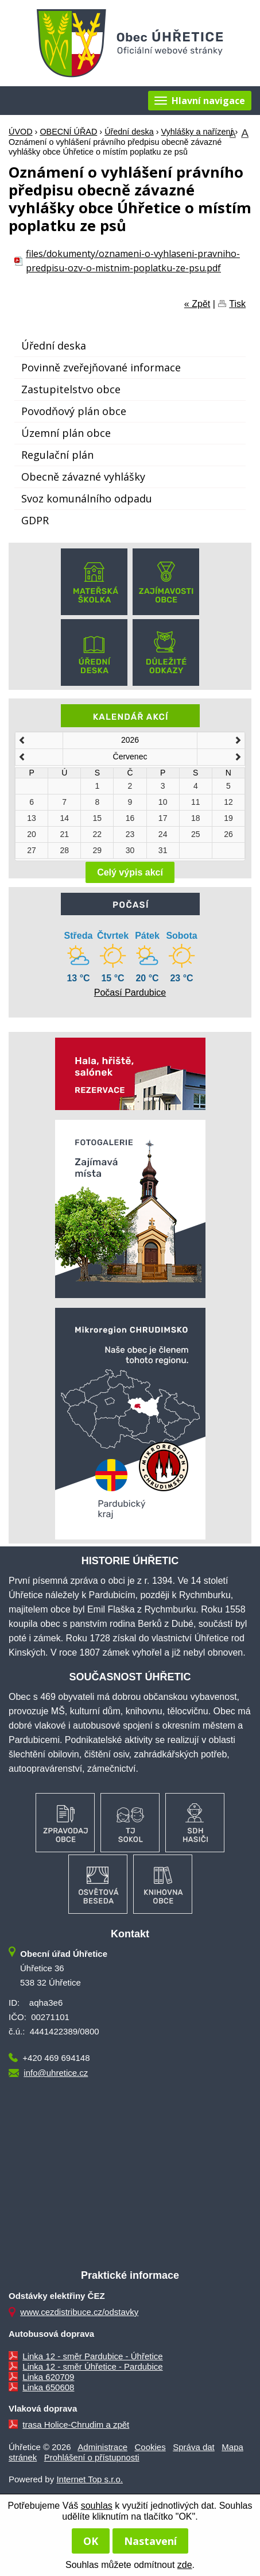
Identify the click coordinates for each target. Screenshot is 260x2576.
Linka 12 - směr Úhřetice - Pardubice (92, 2366)
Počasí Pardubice (130, 992)
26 (228, 834)
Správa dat (194, 2447)
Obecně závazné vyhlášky (83, 476)
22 (97, 834)
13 (31, 818)
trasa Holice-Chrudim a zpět (75, 2424)
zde (184, 2565)
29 (97, 850)
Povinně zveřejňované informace (101, 367)
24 (163, 834)
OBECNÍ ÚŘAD (68, 131)
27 (31, 850)
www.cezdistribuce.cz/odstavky (79, 2312)
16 (130, 818)
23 (130, 834)
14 (64, 818)
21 (64, 834)
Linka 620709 (48, 2377)
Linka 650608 (48, 2387)
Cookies (150, 2447)
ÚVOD (21, 131)
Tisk (237, 304)
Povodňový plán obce (73, 411)
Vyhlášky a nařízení (197, 131)
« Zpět (197, 304)
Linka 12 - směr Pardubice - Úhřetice (92, 2356)
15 (97, 818)
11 (195, 802)
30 (130, 850)
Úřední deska (129, 131)
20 (31, 834)
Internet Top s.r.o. (89, 2479)
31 (163, 850)
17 (163, 818)
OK (90, 2541)
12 (228, 802)
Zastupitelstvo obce (71, 389)
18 (195, 818)
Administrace (102, 2447)
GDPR (35, 520)
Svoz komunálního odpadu (86, 498)
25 (195, 834)
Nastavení (150, 2541)
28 (64, 850)
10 (163, 802)
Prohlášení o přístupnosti (91, 2457)
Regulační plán (57, 455)
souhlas (96, 2505)
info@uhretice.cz (56, 2073)
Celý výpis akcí (130, 872)
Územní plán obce (66, 433)
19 (228, 818)
